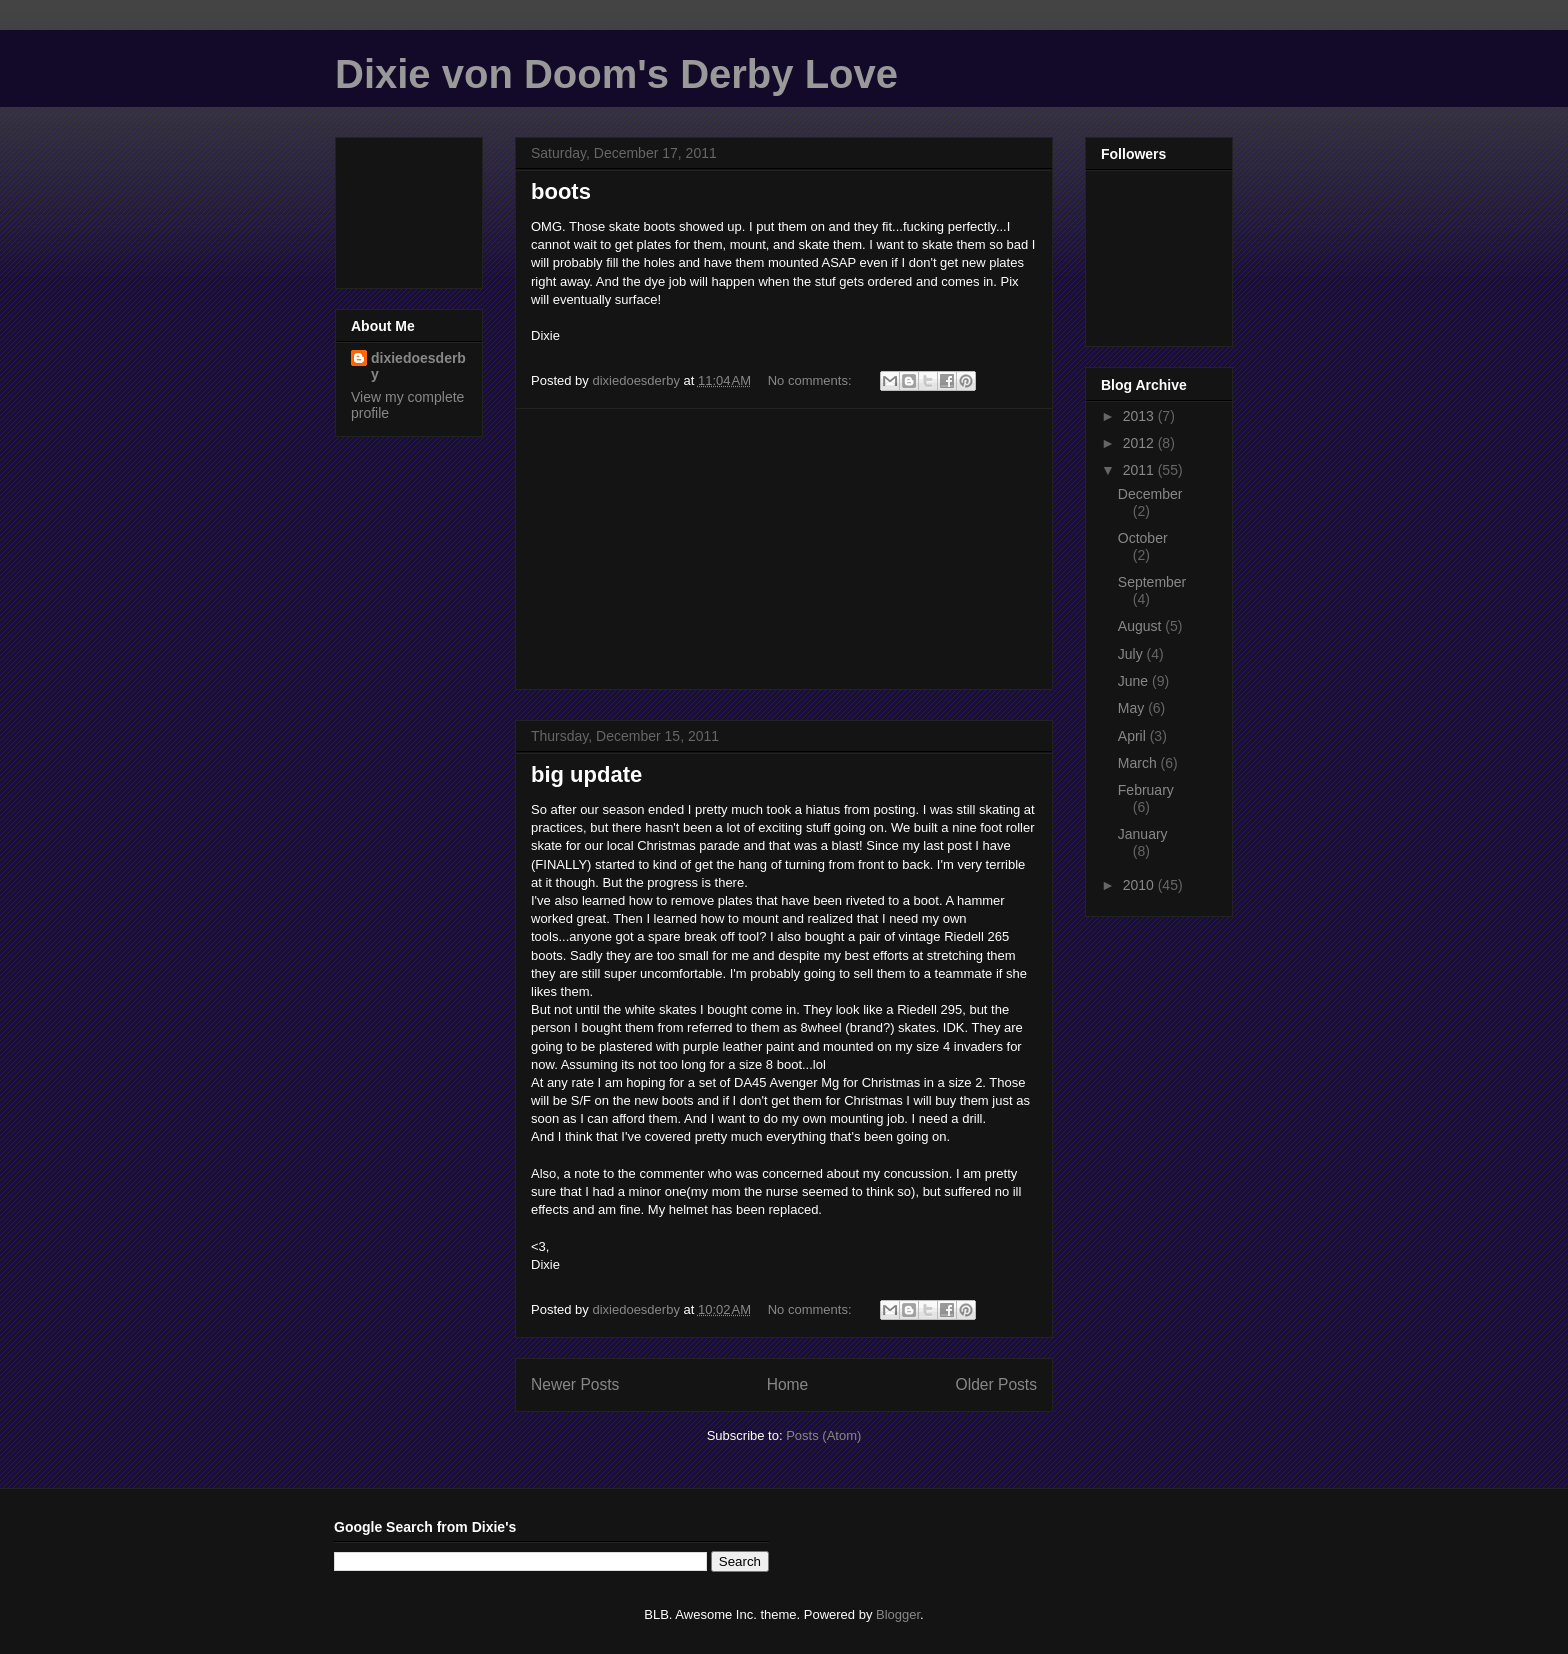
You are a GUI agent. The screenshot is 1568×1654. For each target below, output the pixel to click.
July (1132, 654)
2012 (1140, 443)
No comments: (811, 380)
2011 (1140, 470)
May (1133, 708)
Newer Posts (575, 1384)
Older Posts (996, 1384)
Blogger (898, 1614)
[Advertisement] (784, 549)
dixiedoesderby (418, 366)
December (1150, 494)
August (1141, 626)
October (1143, 538)
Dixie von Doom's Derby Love (616, 74)
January (1143, 834)
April (1134, 736)
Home (788, 1384)
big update (586, 774)
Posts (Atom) (823, 1435)
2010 (1140, 885)
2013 (1140, 416)
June (1135, 681)
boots (561, 191)
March (1139, 763)
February (1146, 790)
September (1152, 582)
